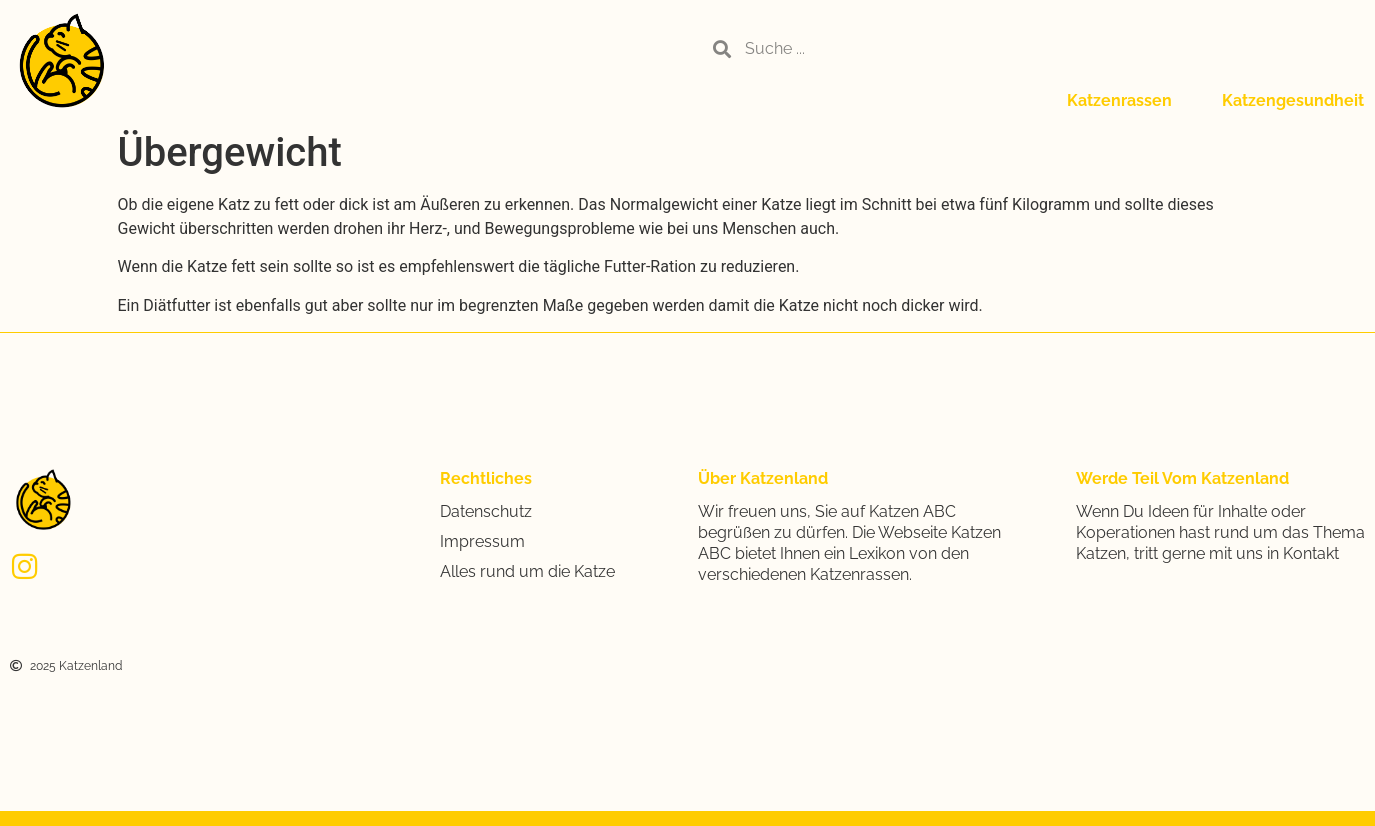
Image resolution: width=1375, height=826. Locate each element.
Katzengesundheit (1293, 100)
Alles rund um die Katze (527, 571)
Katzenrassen (1119, 100)
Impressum (482, 541)
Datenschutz (486, 511)
